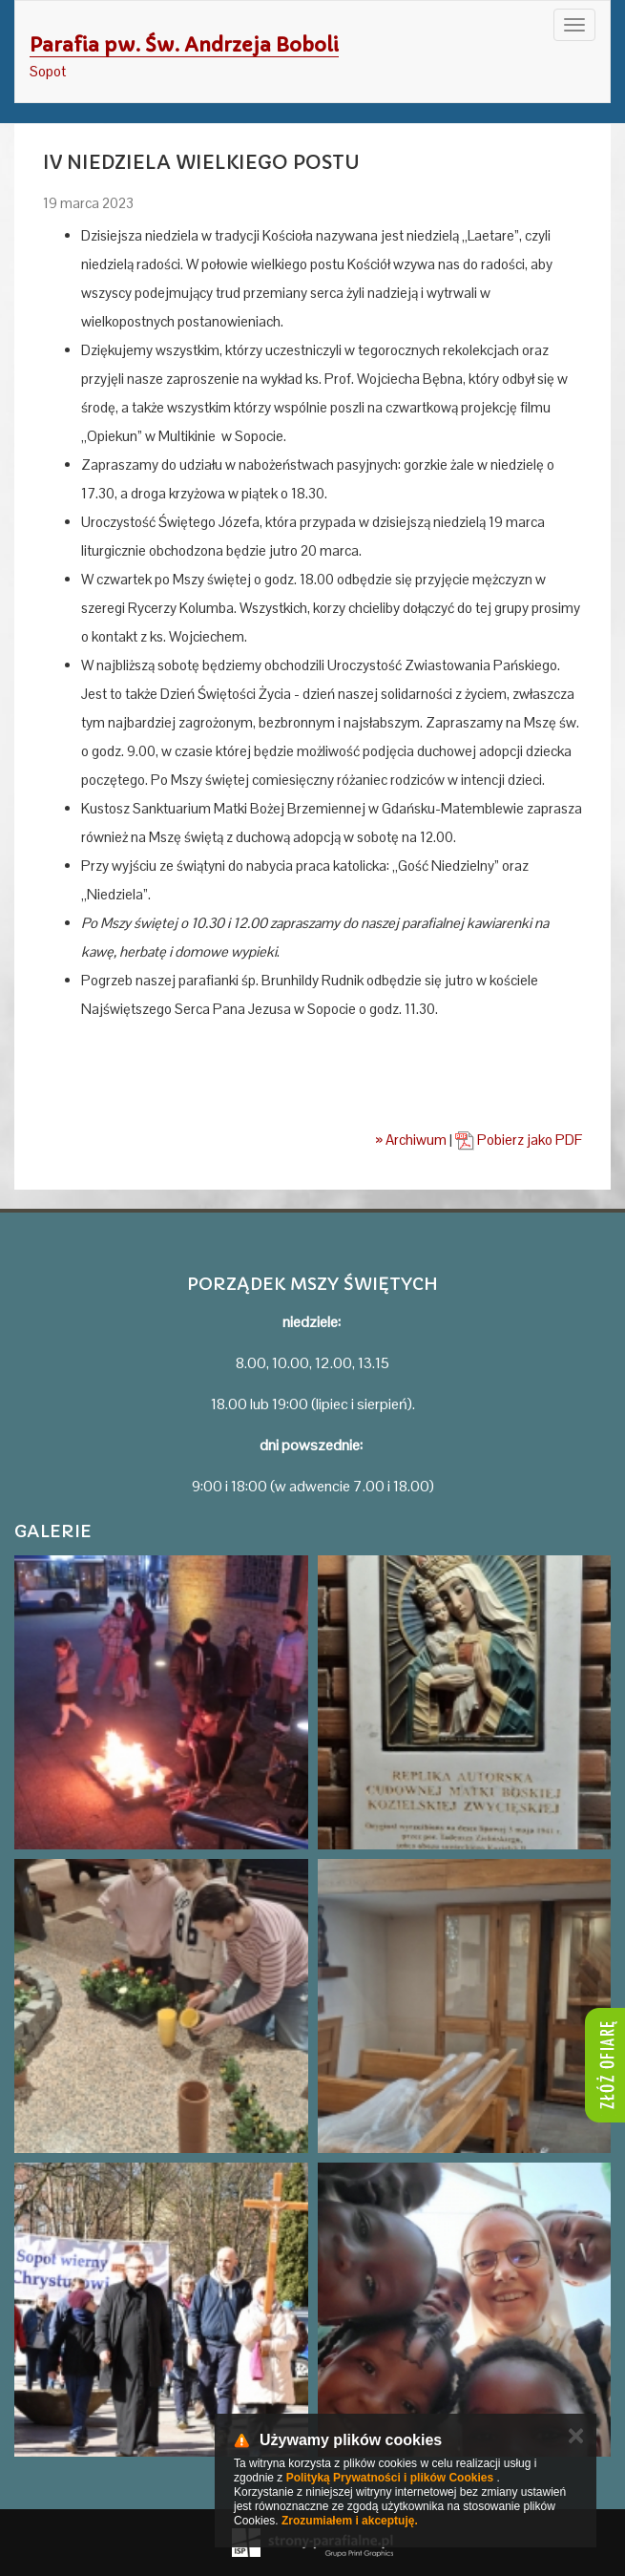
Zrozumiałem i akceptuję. (349, 2520)
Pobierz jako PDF (518, 1139)
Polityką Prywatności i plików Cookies (389, 2477)
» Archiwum (411, 1139)
